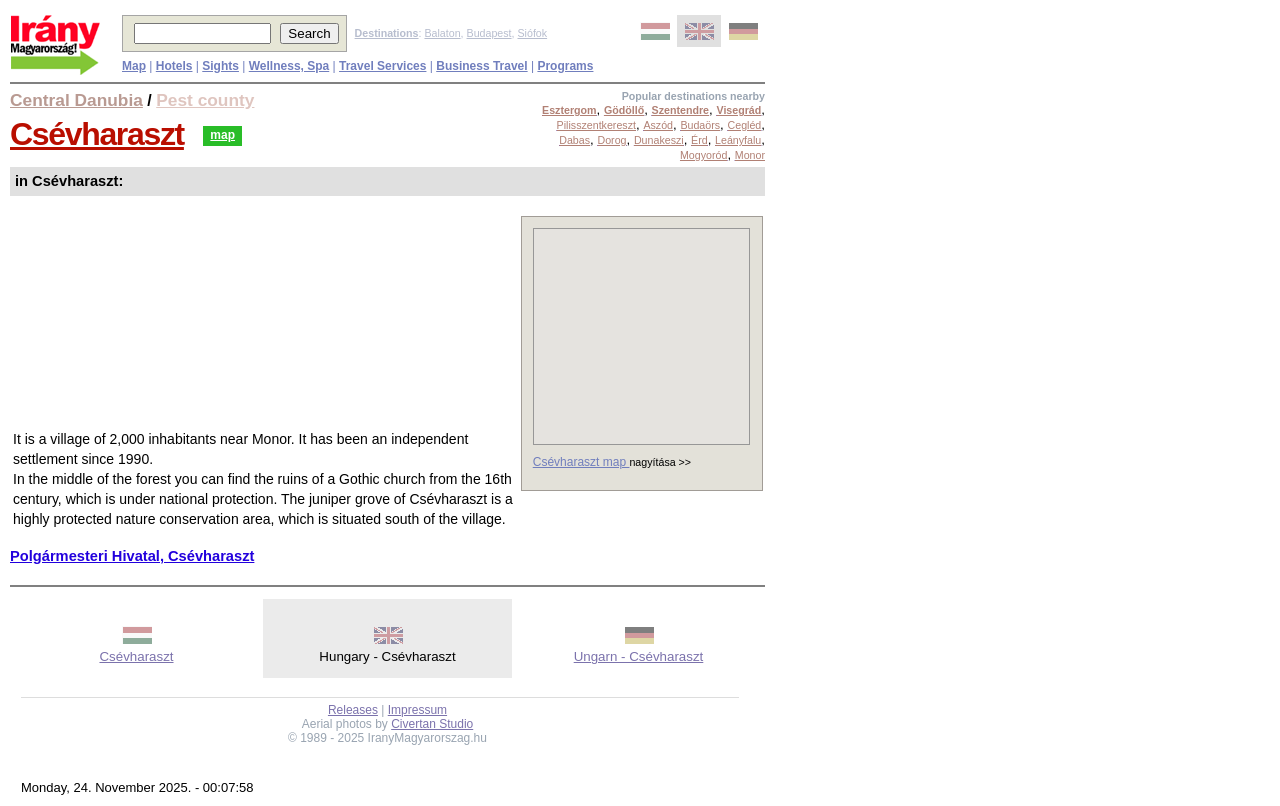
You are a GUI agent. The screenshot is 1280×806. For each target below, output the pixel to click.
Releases (353, 710)
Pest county (205, 100)
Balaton (442, 33)
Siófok (532, 33)
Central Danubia (76, 100)
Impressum (417, 710)
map (222, 135)
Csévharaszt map (581, 462)
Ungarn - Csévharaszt (639, 656)
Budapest (489, 33)
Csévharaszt (97, 134)
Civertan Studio (432, 724)
